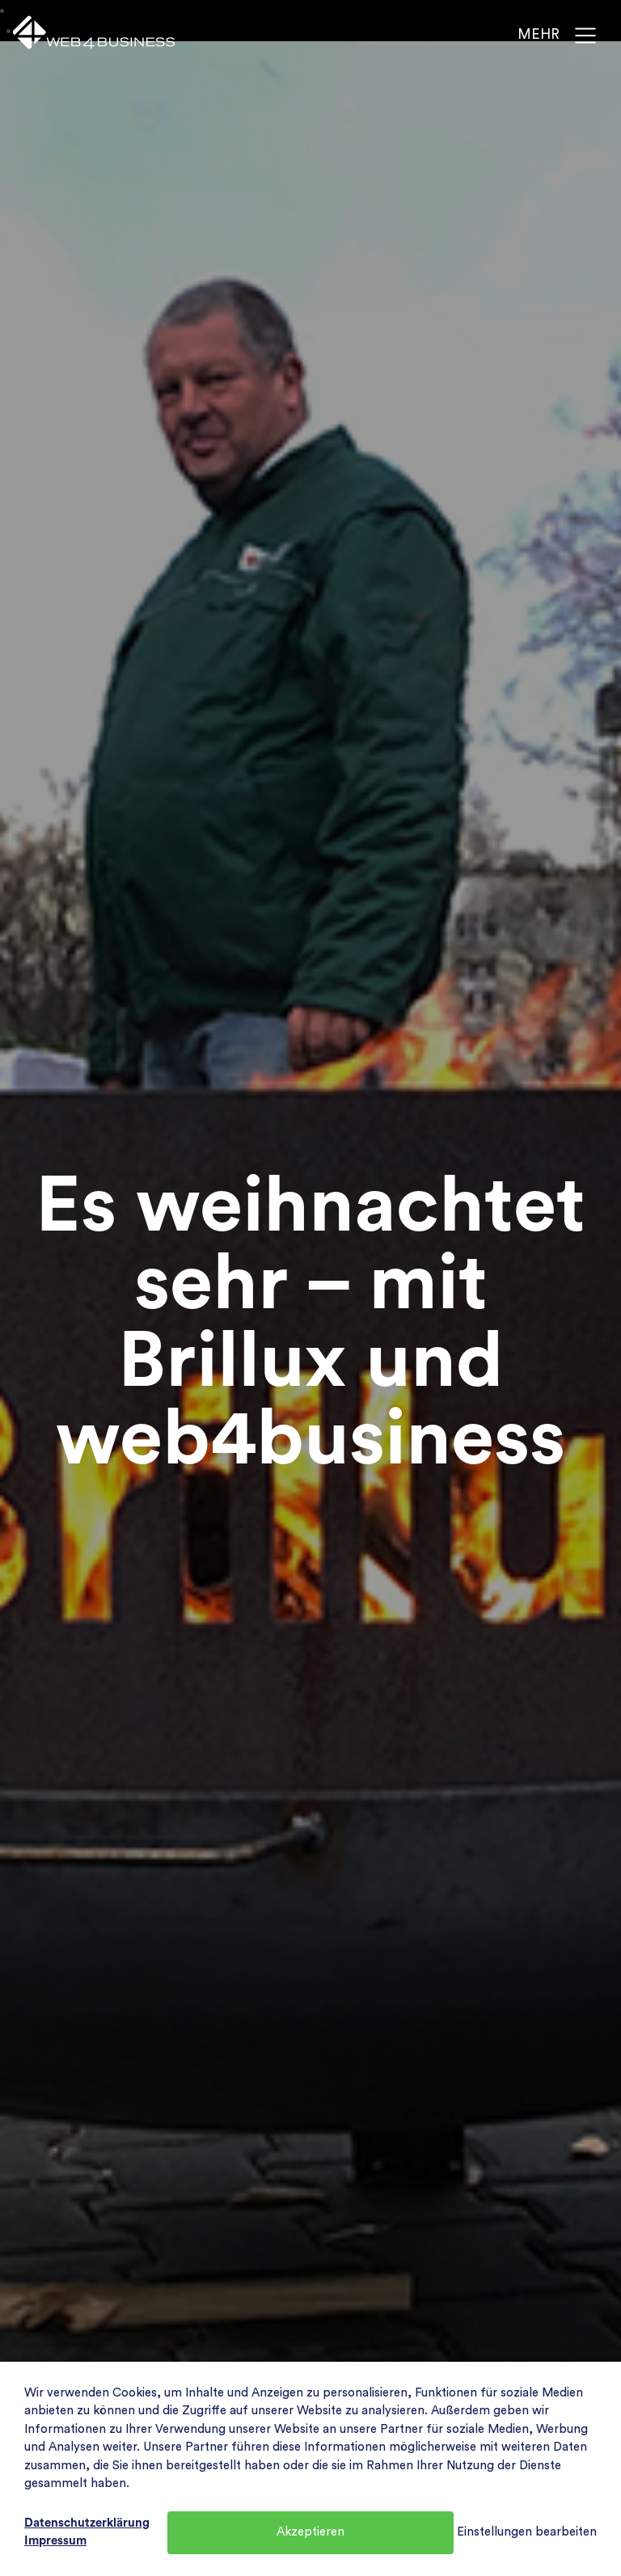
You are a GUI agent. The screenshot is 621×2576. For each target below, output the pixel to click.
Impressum (55, 2541)
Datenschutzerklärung (87, 2523)
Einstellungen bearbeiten (527, 2532)
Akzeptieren (310, 2532)
